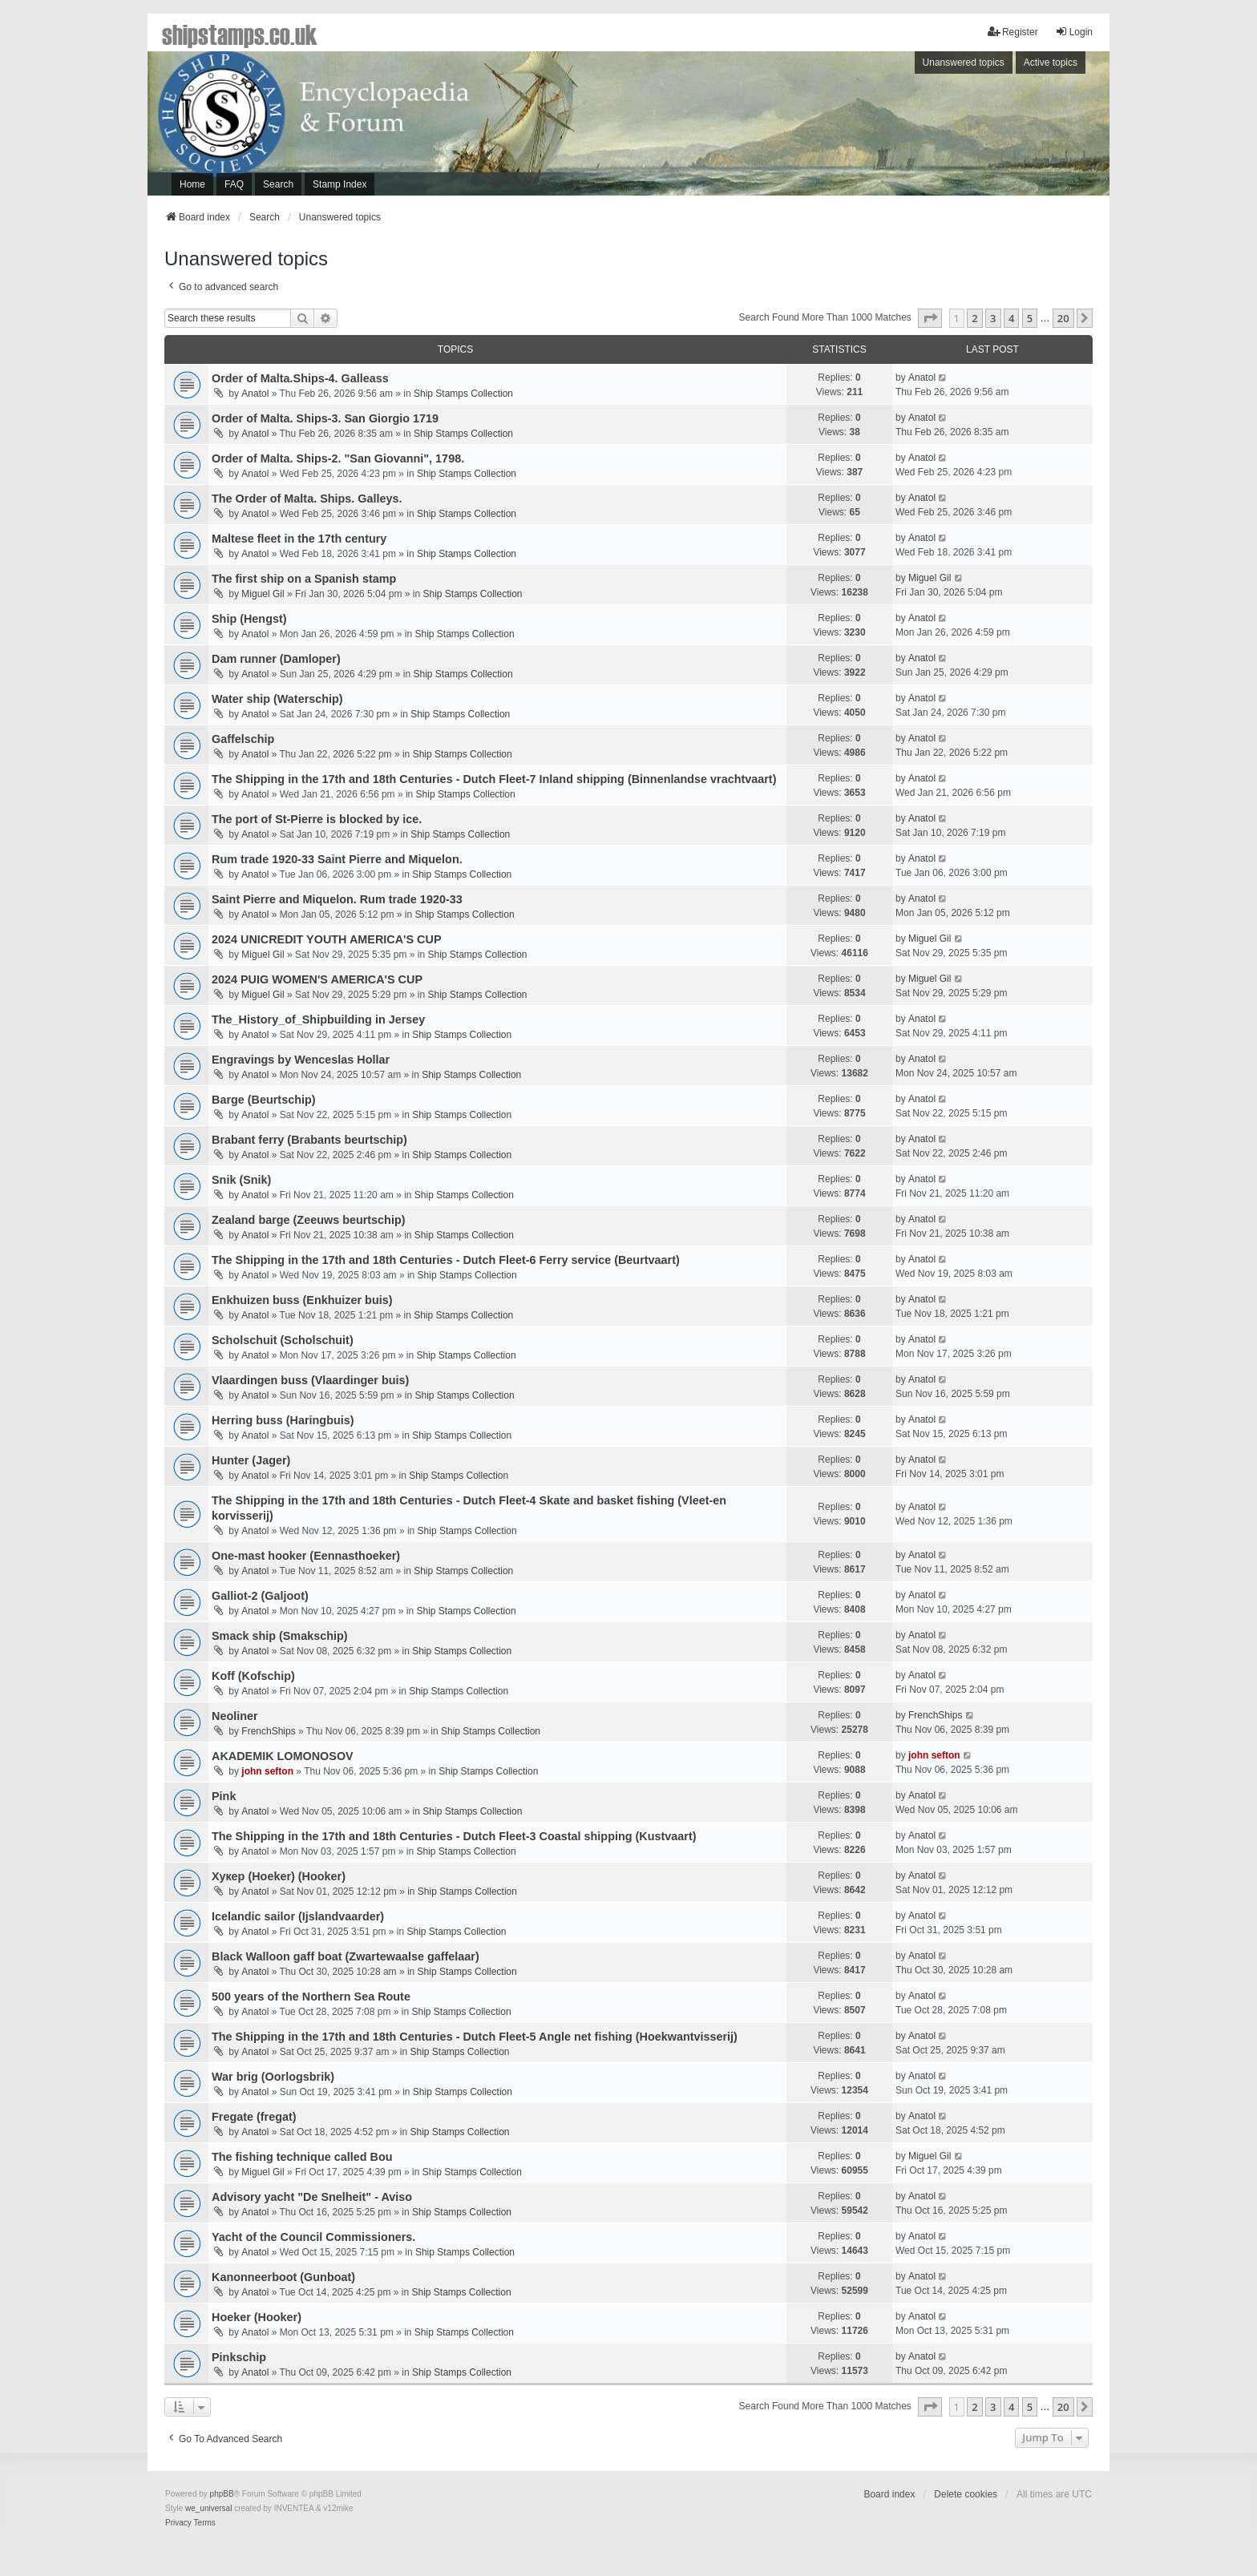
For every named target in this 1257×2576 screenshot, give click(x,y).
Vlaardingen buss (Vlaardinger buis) (310, 1380)
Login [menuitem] (1074, 32)
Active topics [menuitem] (1050, 62)
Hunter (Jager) (251, 1460)
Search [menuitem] (278, 184)
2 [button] (974, 318)
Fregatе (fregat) (254, 2116)
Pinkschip (239, 2357)
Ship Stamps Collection (463, 393)
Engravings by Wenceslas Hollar (301, 1059)
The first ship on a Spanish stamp (304, 578)
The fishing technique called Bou (302, 2156)
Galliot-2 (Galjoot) (260, 1595)
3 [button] (993, 318)
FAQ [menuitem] (234, 184)
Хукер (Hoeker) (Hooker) (279, 1876)
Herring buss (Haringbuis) (283, 1420)
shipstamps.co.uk (239, 33)
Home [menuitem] (192, 184)
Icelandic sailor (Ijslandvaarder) (298, 1916)
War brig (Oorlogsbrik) (273, 2076)
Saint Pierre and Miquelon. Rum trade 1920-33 (337, 899)
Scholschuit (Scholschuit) (283, 1340)
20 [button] (1063, 318)
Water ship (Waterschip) (277, 698)
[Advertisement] (889, 127)
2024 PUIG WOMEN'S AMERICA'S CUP (317, 979)
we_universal (208, 2508)
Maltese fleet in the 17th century (299, 538)
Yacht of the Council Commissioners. (313, 2237)
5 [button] (1030, 318)
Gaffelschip (243, 739)
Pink (224, 1796)
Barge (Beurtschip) (264, 1099)
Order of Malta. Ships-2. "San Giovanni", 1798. (338, 458)
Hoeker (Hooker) (256, 2317)
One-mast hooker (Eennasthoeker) (306, 1555)
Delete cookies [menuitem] (965, 2494)
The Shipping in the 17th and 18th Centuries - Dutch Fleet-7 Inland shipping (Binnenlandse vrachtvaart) (494, 779)
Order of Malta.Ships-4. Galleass (300, 378)
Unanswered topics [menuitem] (963, 62)
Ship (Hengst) (249, 618)
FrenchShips (268, 1731)
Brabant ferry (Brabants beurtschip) (309, 1139)
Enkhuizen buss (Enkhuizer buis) (302, 1300)
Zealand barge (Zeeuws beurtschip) (309, 1219)
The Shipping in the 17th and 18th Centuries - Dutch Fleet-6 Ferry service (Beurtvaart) (446, 1260)
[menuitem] (178, 2523)
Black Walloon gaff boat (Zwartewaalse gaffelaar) (345, 1956)
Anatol (255, 393)
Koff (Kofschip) (253, 1676)
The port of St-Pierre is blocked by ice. (317, 819)
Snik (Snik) (241, 1179)
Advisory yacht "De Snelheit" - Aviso (312, 2196)
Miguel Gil (262, 594)
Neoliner (235, 1716)
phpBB (222, 2493)
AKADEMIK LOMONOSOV (283, 1756)
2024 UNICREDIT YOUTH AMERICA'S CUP (326, 939)
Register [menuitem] (1013, 32)
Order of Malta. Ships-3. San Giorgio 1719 (325, 418)
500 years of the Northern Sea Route (311, 1996)
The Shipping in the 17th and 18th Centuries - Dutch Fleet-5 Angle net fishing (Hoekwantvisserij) (475, 2036)
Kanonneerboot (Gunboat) (283, 2277)
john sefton (267, 1771)
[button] (930, 318)
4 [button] (1011, 318)
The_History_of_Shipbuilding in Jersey (318, 1019)
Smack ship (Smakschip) (280, 1635)
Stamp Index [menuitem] (339, 184)
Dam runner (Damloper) (276, 658)
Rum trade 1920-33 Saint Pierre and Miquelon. (337, 859)
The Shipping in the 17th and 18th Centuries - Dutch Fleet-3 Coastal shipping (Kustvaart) (454, 1836)
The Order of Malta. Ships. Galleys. (307, 498)
